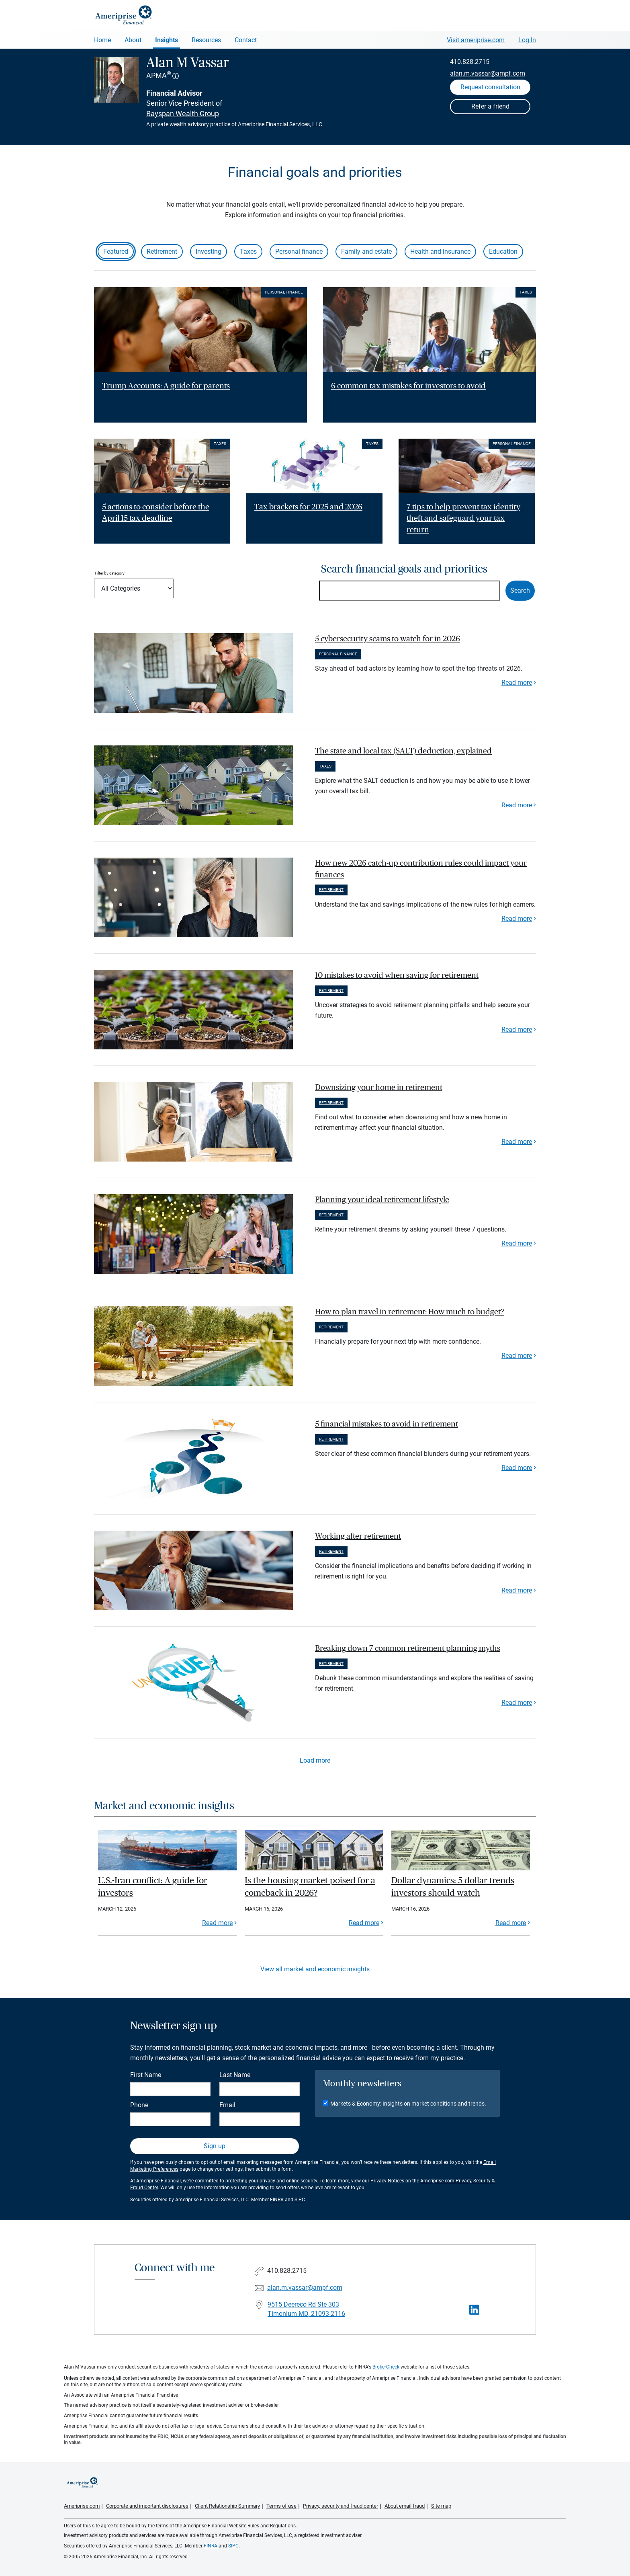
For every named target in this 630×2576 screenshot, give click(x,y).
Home (102, 40)
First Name (145, 2075)
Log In (527, 40)
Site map (441, 2506)
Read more (516, 682)
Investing (208, 251)
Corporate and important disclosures (147, 2506)
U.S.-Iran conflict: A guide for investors (152, 1887)
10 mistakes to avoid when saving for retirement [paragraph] (397, 975)
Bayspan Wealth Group (182, 113)
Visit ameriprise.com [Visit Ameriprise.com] (476, 40)
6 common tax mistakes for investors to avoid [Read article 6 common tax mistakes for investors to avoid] (408, 386)
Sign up (214, 2146)
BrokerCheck (385, 2367)
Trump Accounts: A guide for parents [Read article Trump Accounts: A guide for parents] (166, 386)
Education (503, 251)
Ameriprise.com (82, 2506)
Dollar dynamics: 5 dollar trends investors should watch (452, 1887)
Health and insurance (440, 251)
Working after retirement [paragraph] (358, 1536)
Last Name (234, 2075)
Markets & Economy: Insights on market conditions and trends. (408, 2103)
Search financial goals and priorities (404, 569)
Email (227, 2105)
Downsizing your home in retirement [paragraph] (378, 1088)
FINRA (277, 2199)
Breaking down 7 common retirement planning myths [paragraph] (407, 1648)
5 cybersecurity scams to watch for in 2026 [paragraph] (387, 639)
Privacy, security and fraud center (340, 2506)
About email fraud (405, 2506)
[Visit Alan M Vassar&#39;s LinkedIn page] (474, 2310)
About (133, 40)
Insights (166, 40)
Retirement (162, 251)
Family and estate (366, 251)
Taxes (248, 251)
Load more (315, 1760)
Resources (206, 40)
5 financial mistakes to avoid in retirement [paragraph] (386, 1424)
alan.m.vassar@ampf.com (487, 73)
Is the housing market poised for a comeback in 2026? (310, 1887)
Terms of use (281, 2506)
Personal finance (299, 251)
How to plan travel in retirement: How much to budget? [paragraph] (409, 1312)
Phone (139, 2105)
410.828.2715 (469, 62)
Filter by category (110, 573)
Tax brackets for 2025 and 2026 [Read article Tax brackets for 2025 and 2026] (308, 507)
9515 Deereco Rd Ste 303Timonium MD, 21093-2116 (306, 2309)
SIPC (300, 2199)
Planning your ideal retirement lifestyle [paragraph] (382, 1200)
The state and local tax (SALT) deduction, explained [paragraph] (403, 751)
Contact (246, 40)
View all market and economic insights (315, 1969)
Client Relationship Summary (227, 2506)
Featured (115, 251)
